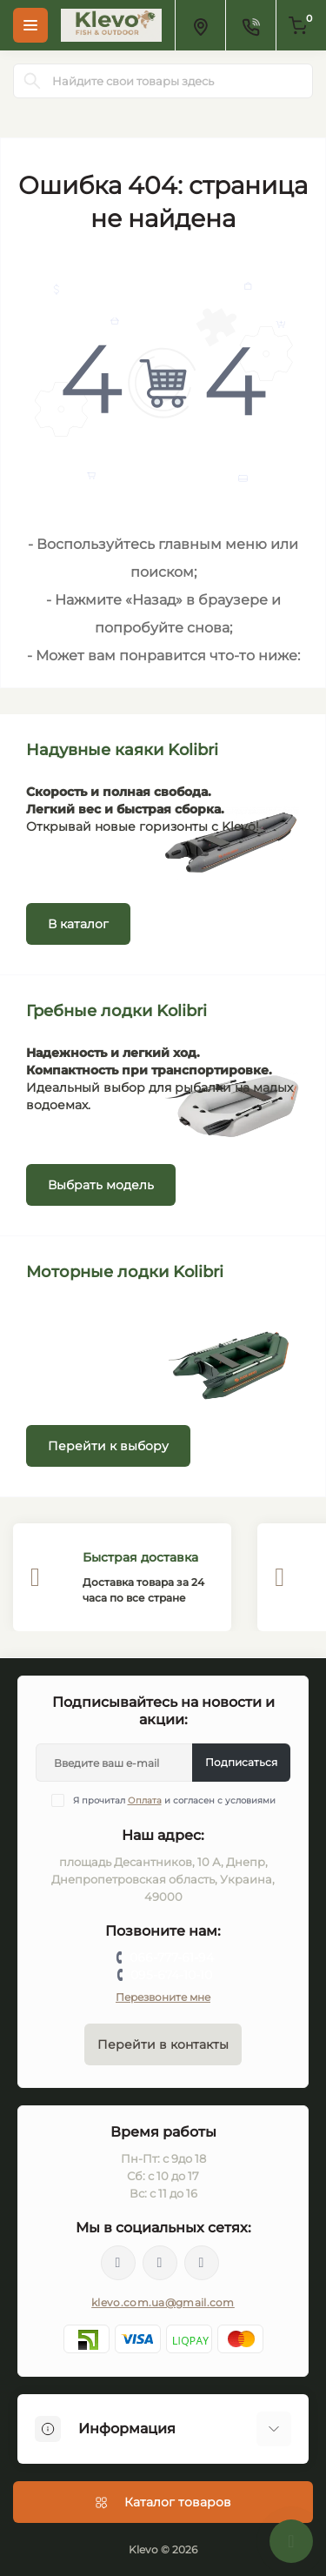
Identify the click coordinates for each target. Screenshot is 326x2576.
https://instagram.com (201, 2263)
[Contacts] (250, 25)
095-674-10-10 (171, 1975)
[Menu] (30, 25)
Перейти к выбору (108, 1446)
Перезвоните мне (163, 1997)
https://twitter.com (160, 2263)
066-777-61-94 (172, 1957)
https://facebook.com (118, 2263)
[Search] (32, 81)
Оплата (145, 1800)
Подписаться (241, 1762)
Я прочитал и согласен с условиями (174, 1800)
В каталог (78, 924)
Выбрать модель (101, 1185)
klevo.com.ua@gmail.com (163, 2302)
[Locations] (200, 25)
